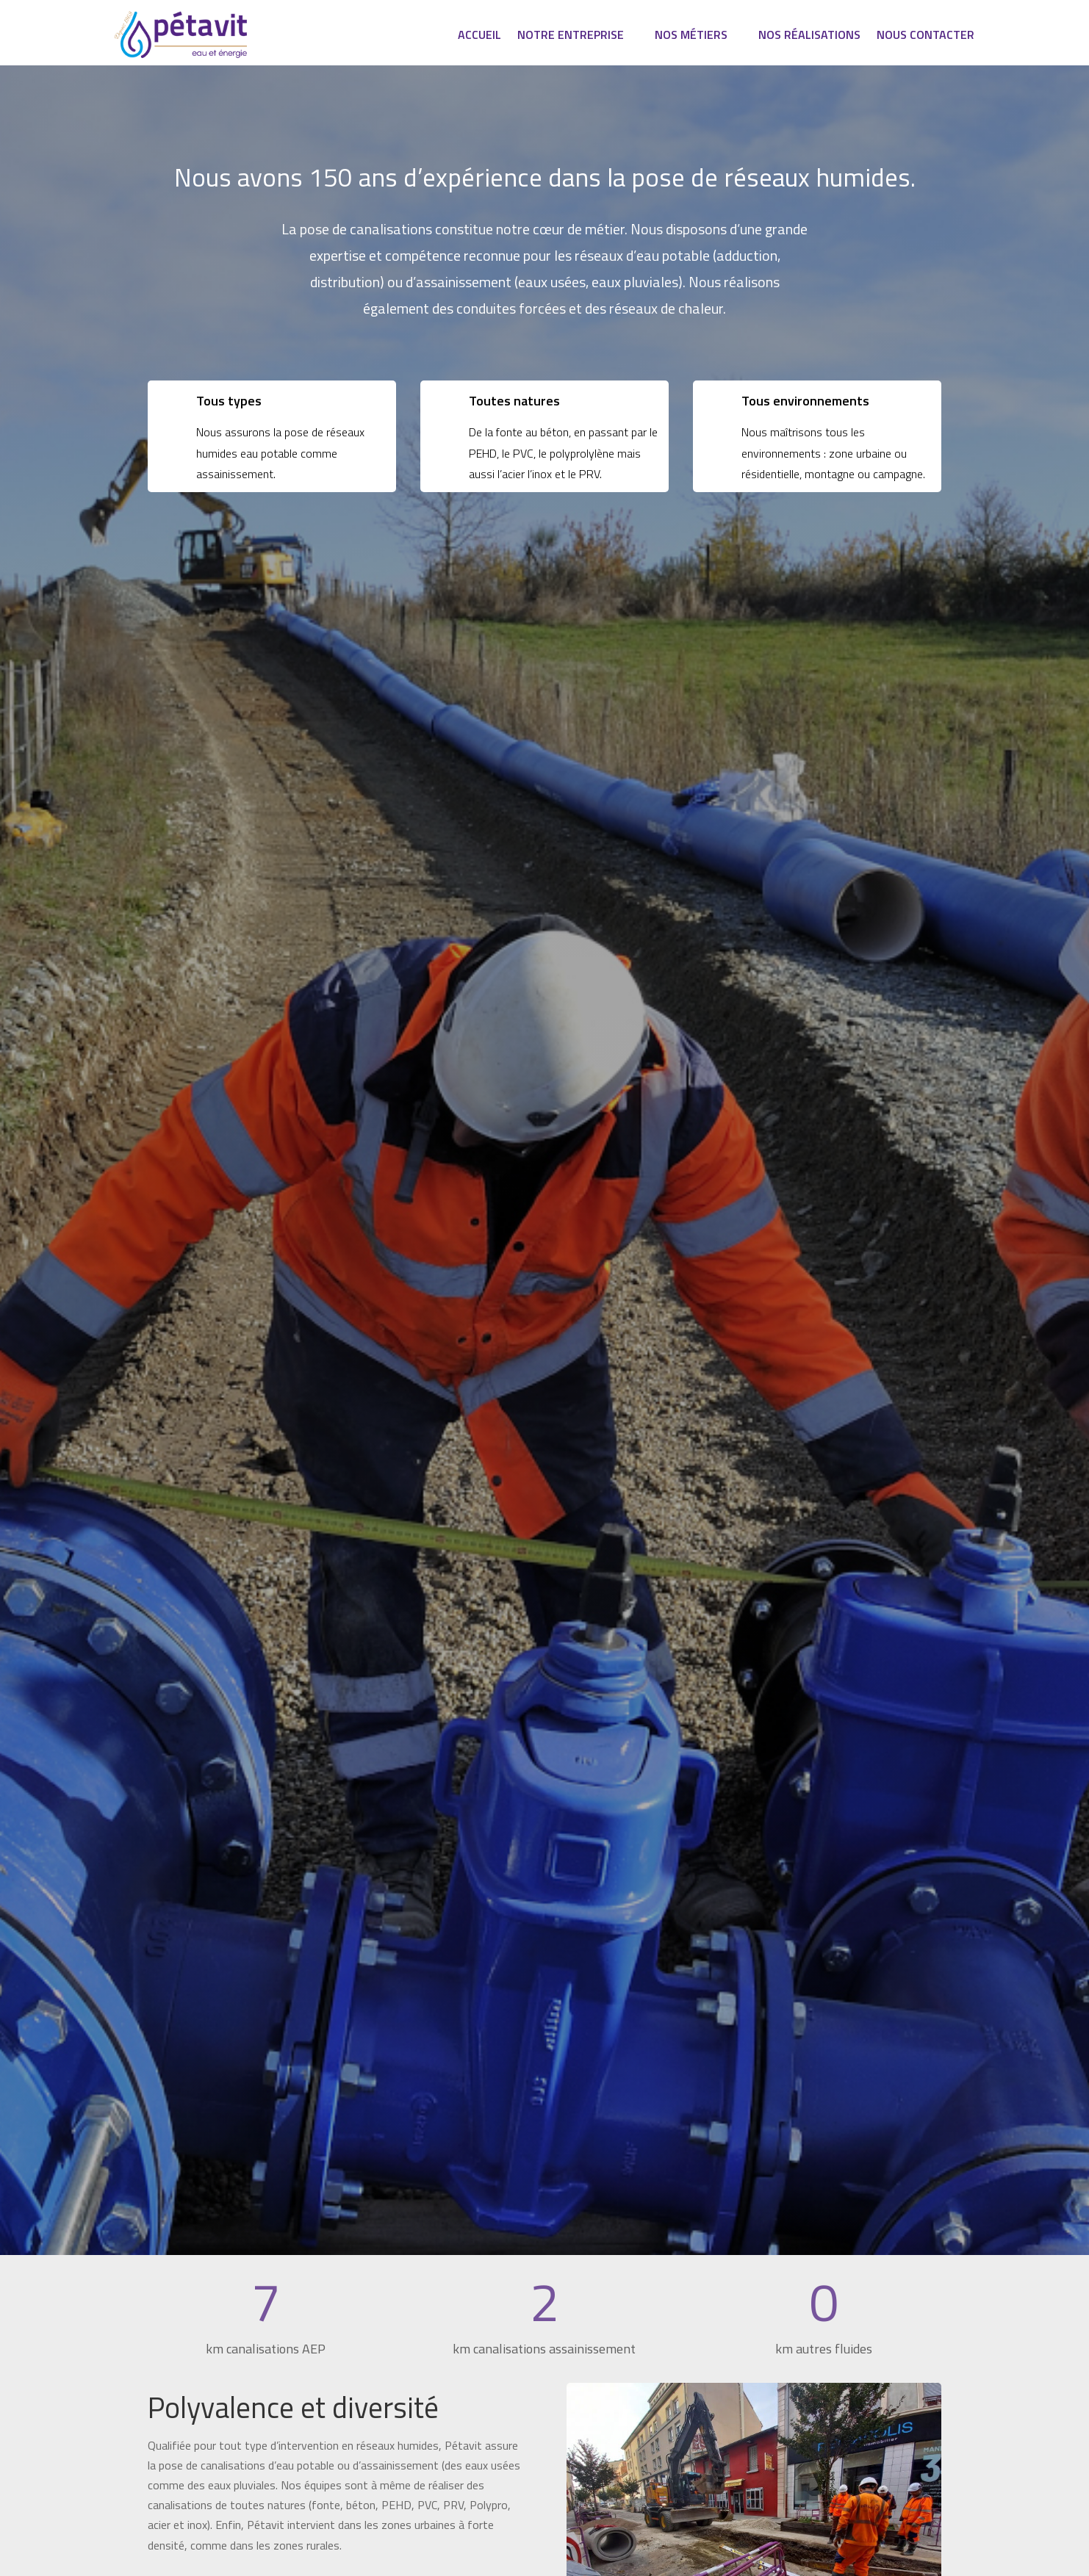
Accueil (479, 36)
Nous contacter (925, 36)
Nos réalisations (809, 36)
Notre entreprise (570, 36)
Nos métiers (691, 36)
